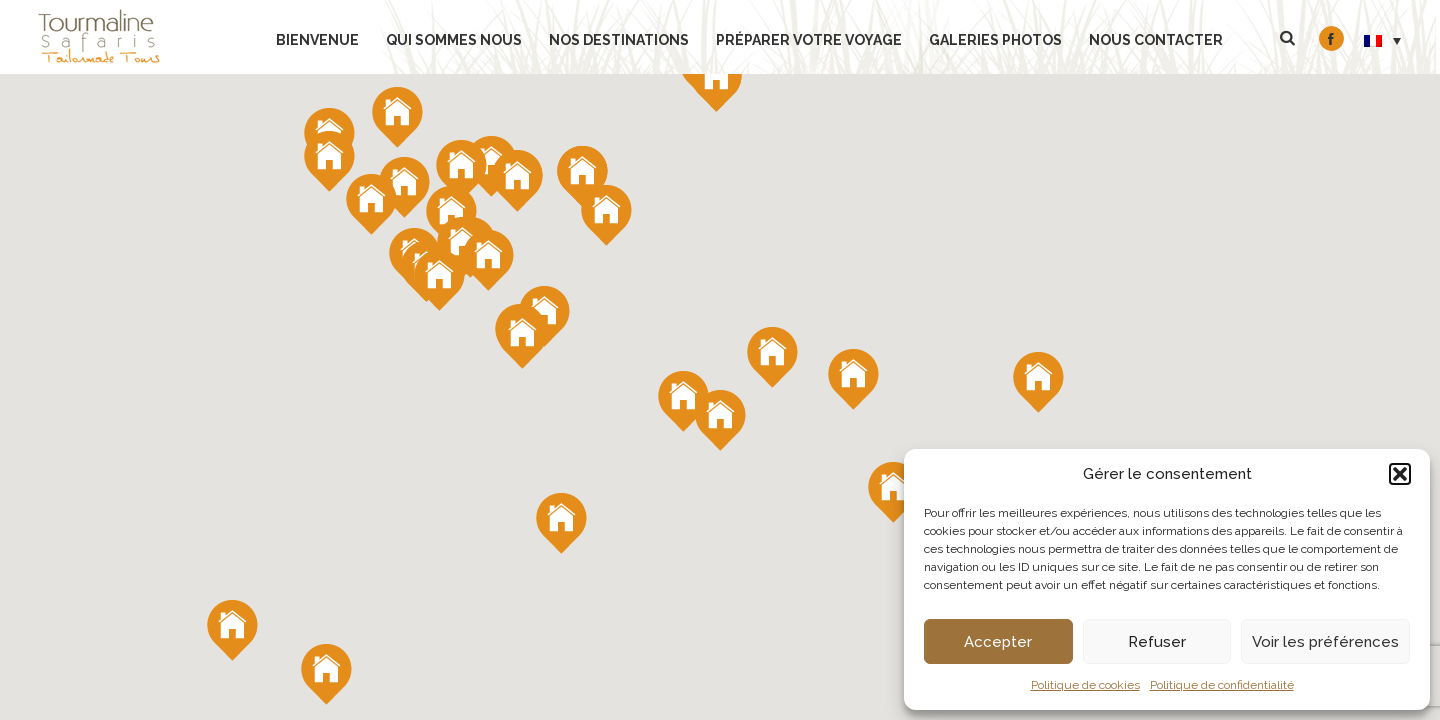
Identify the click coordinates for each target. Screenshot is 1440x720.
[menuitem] (1383, 40)
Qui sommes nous (454, 40)
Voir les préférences (1325, 642)
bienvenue (317, 40)
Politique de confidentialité (1222, 685)
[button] (1400, 474)
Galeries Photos (995, 40)
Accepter (998, 642)
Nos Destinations (619, 40)
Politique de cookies (1085, 685)
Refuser (1157, 642)
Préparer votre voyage (809, 40)
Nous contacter (1156, 40)
